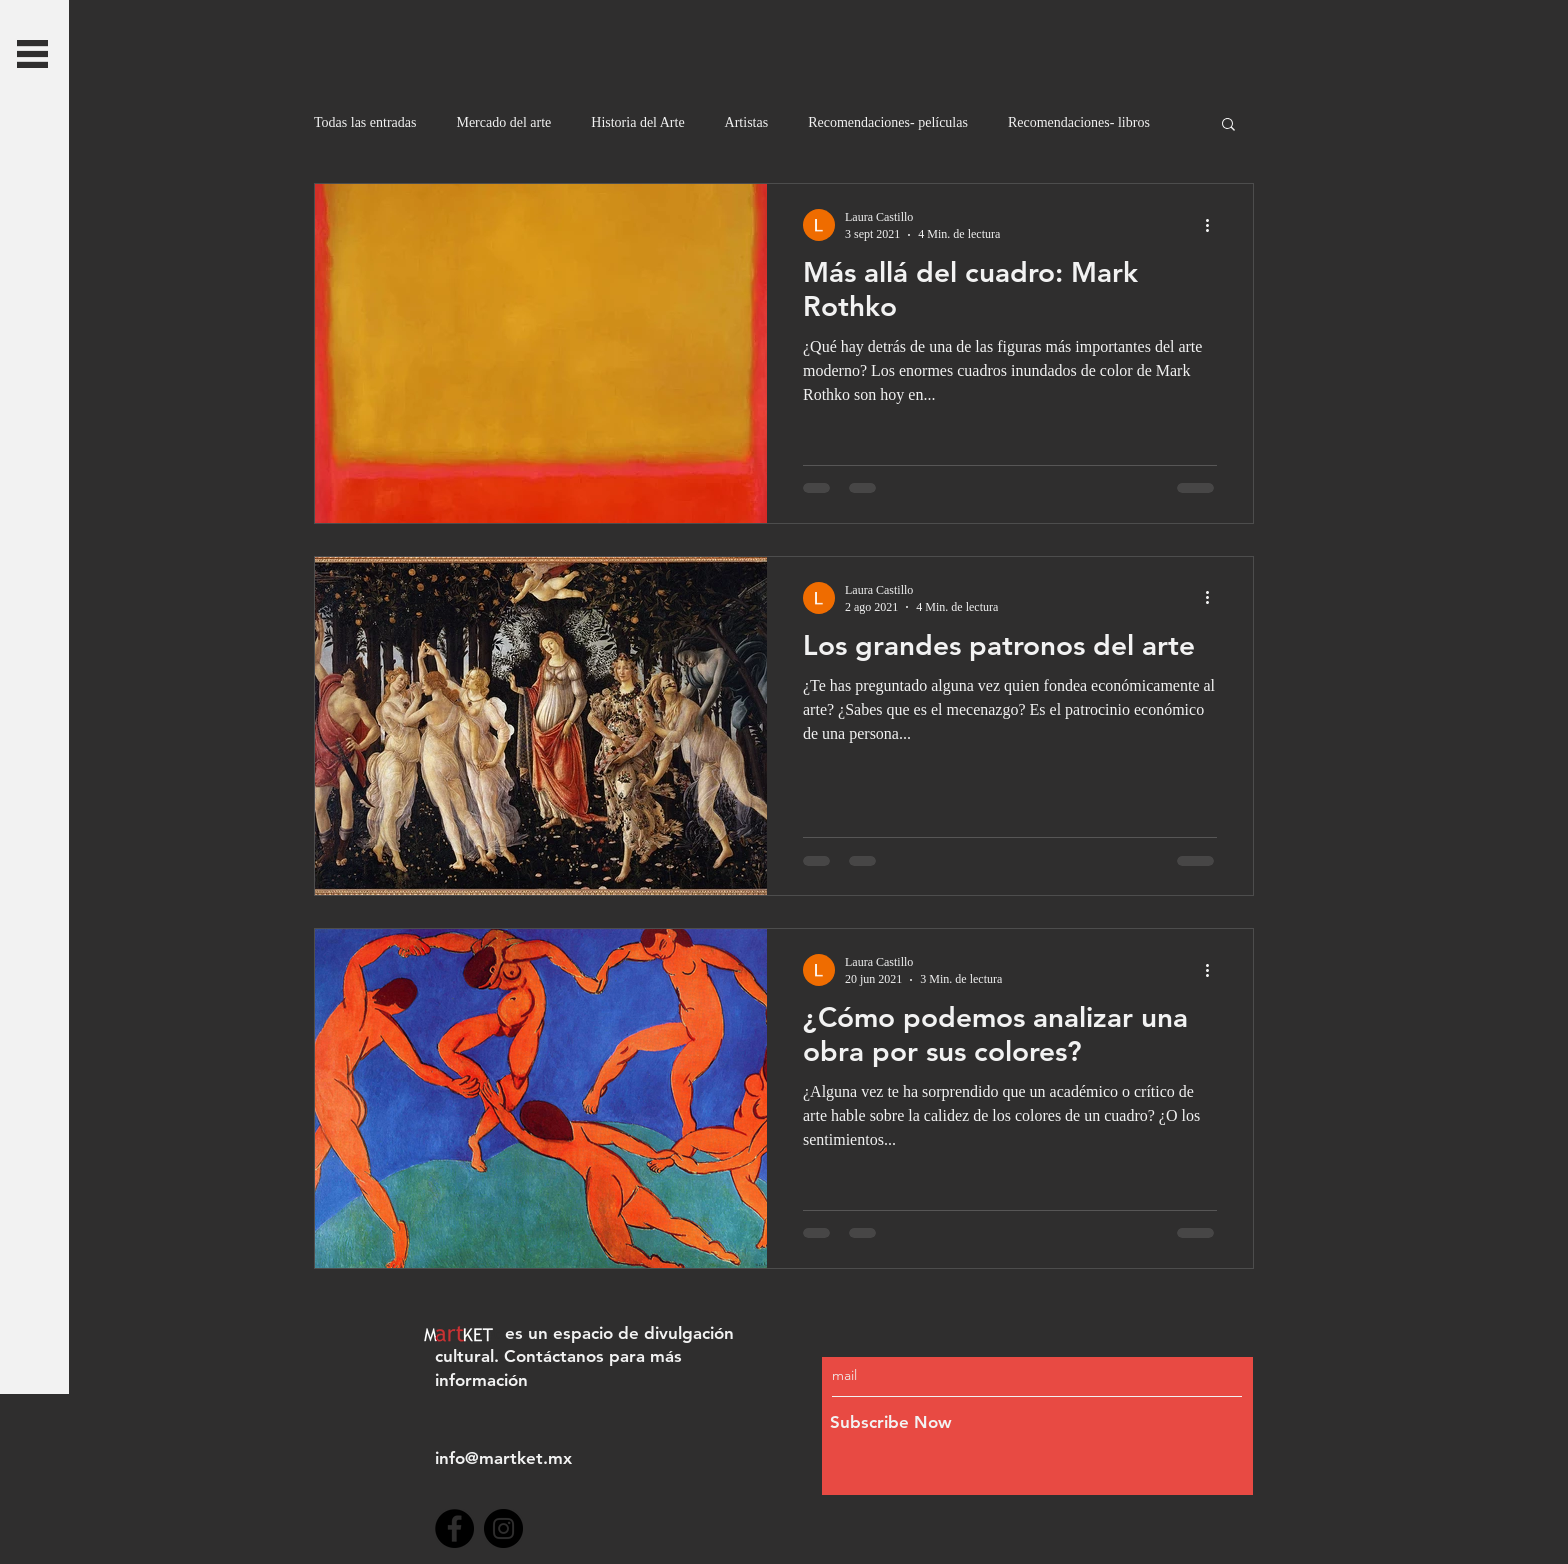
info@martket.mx (503, 1458)
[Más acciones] (1214, 225)
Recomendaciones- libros (1079, 122)
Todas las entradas (365, 122)
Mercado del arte (503, 122)
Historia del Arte (637, 122)
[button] (32, 54)
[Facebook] (454, 1528)
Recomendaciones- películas (888, 122)
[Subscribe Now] (994, 1423)
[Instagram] (503, 1528)
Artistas (747, 122)
